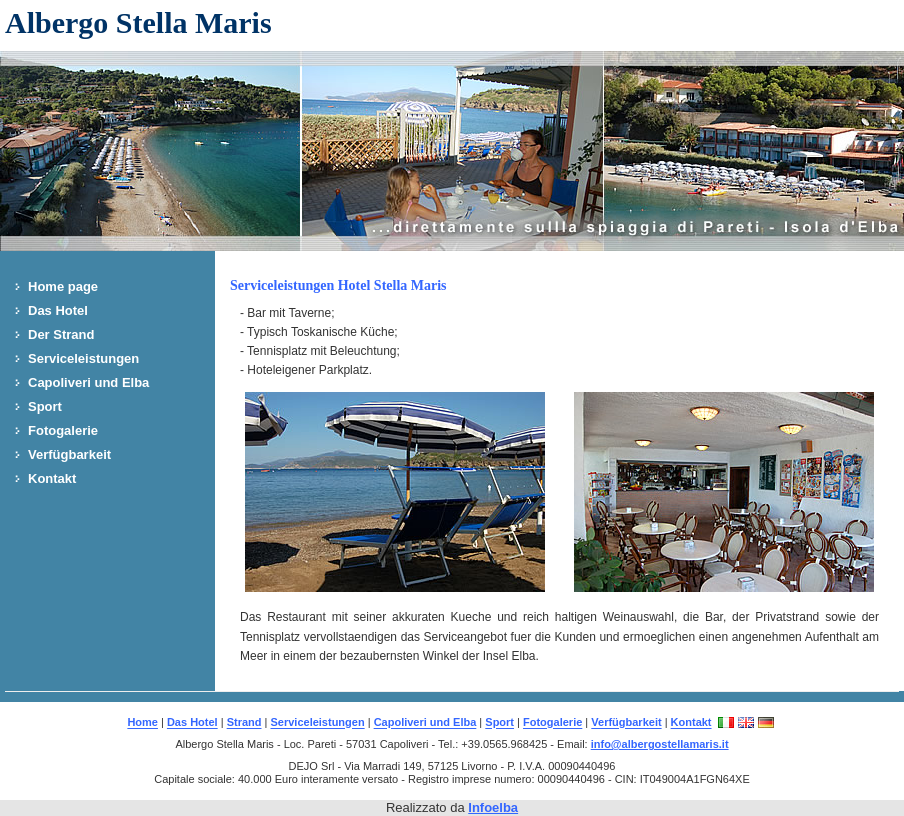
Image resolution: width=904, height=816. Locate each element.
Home (142, 723)
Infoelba (493, 807)
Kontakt (52, 478)
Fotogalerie (63, 430)
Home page (63, 286)
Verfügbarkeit (69, 454)
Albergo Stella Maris (138, 22)
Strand (244, 723)
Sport (45, 406)
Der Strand (61, 334)
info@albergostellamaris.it (660, 744)
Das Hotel (58, 310)
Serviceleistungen (83, 358)
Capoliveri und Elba (88, 382)
